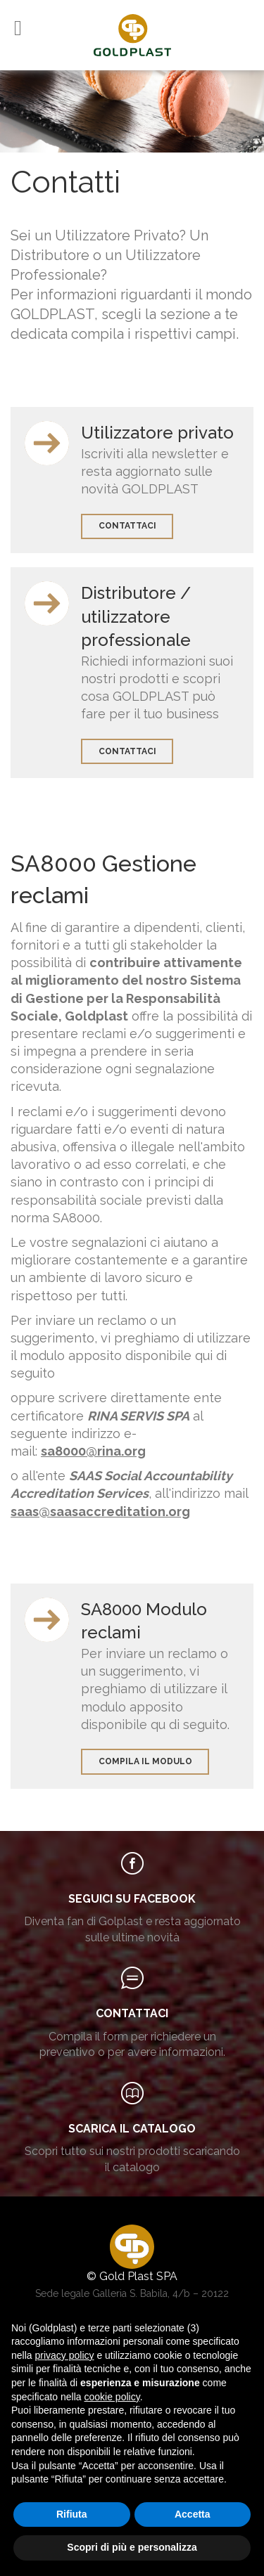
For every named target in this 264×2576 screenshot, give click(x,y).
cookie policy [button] (112, 2396)
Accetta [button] (192, 2514)
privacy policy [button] (64, 2355)
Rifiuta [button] (71, 2514)
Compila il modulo (145, 1761)
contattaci (127, 526)
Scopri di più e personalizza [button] (131, 2547)
